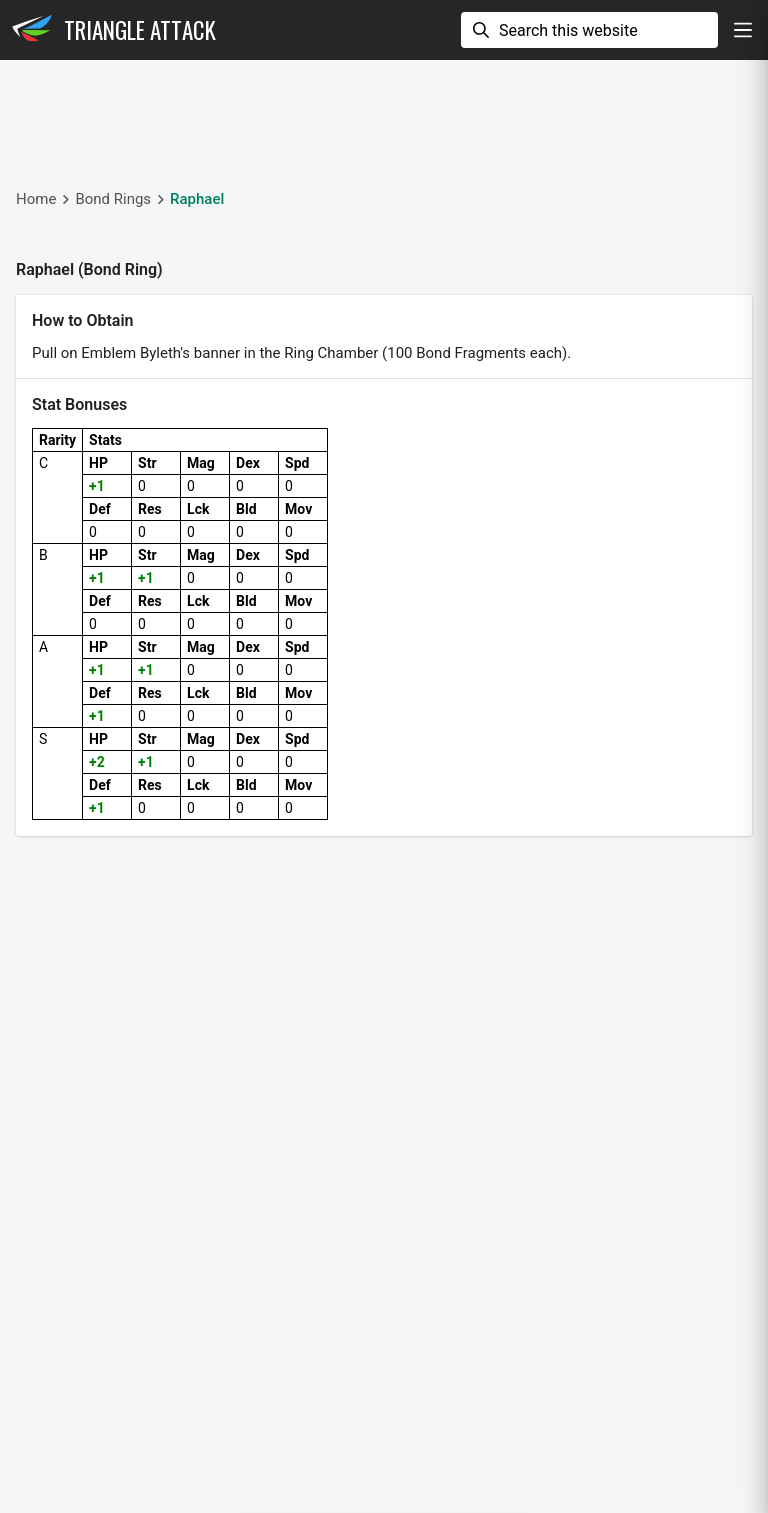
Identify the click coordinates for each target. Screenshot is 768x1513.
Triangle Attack (140, 30)
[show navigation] (743, 30)
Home (36, 199)
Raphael (197, 199)
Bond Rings (113, 199)
